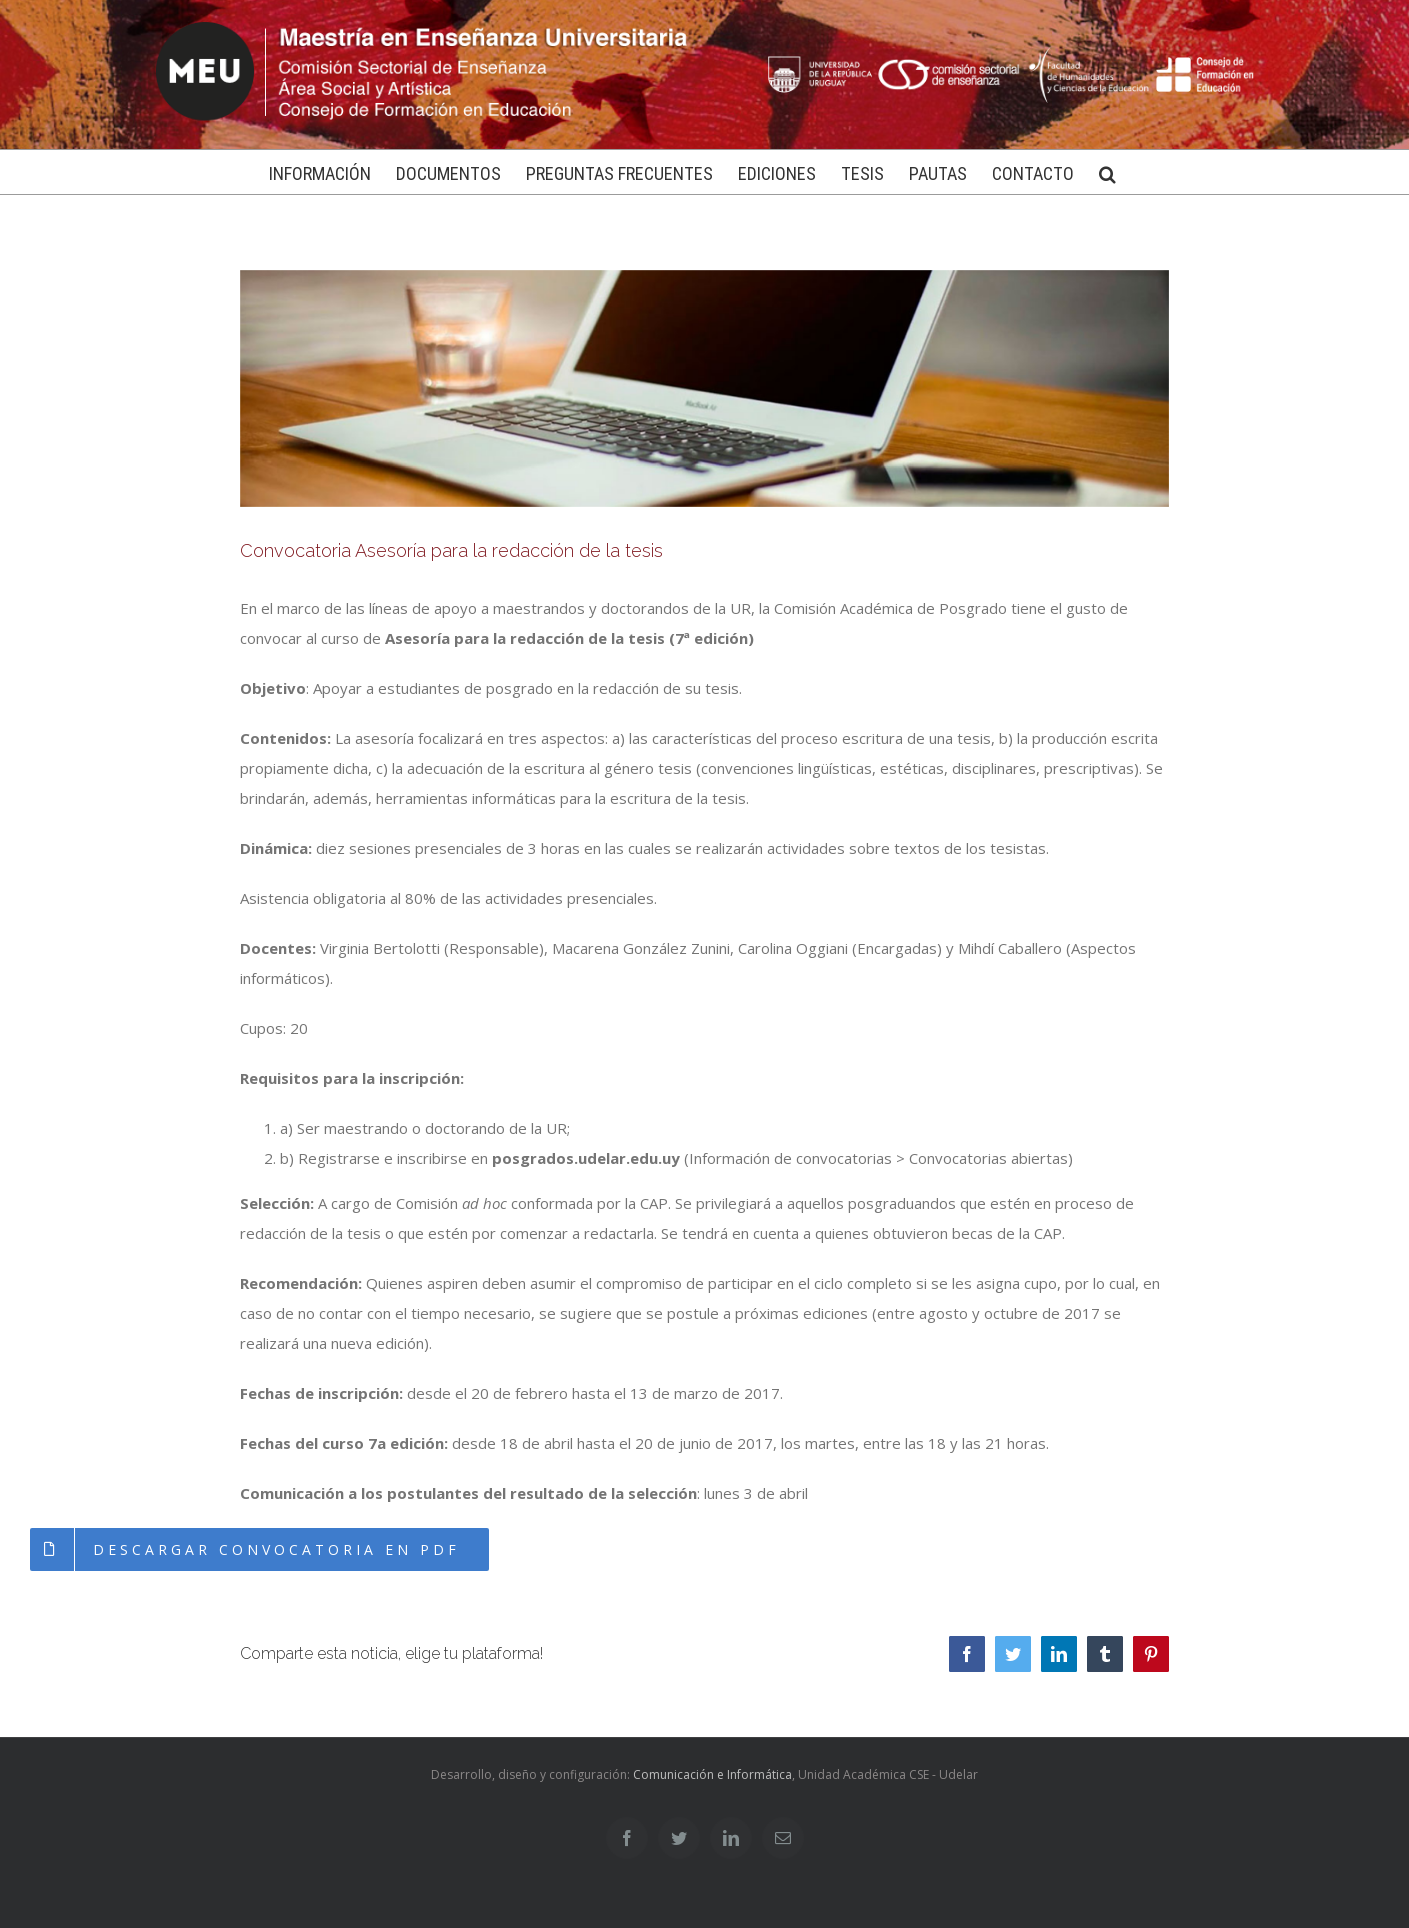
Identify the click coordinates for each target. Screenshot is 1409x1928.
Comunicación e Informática (712, 1774)
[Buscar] (1107, 172)
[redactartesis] (705, 388)
